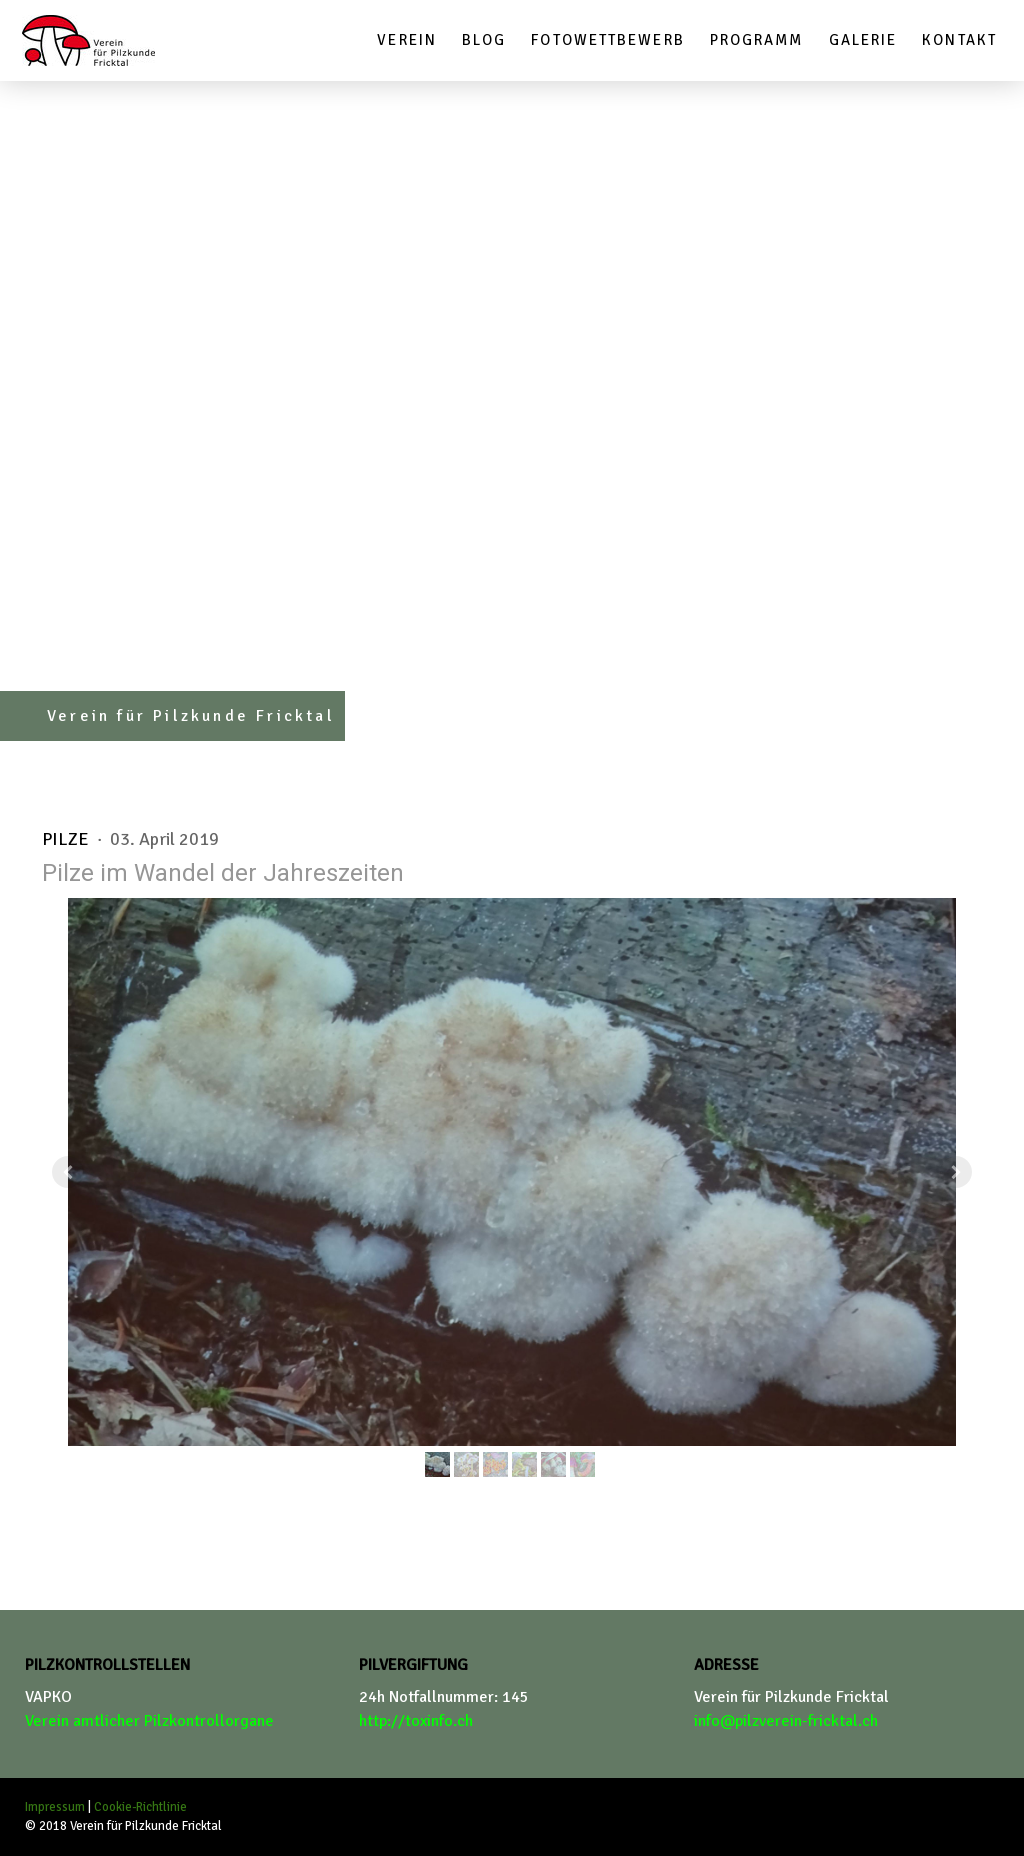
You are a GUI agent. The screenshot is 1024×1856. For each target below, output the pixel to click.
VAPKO (48, 1697)
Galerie (863, 40)
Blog (484, 40)
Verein (407, 40)
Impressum (55, 1807)
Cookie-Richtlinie (140, 1807)
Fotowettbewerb (607, 40)
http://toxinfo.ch (416, 1721)
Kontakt (959, 40)
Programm (757, 40)
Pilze (67, 839)
